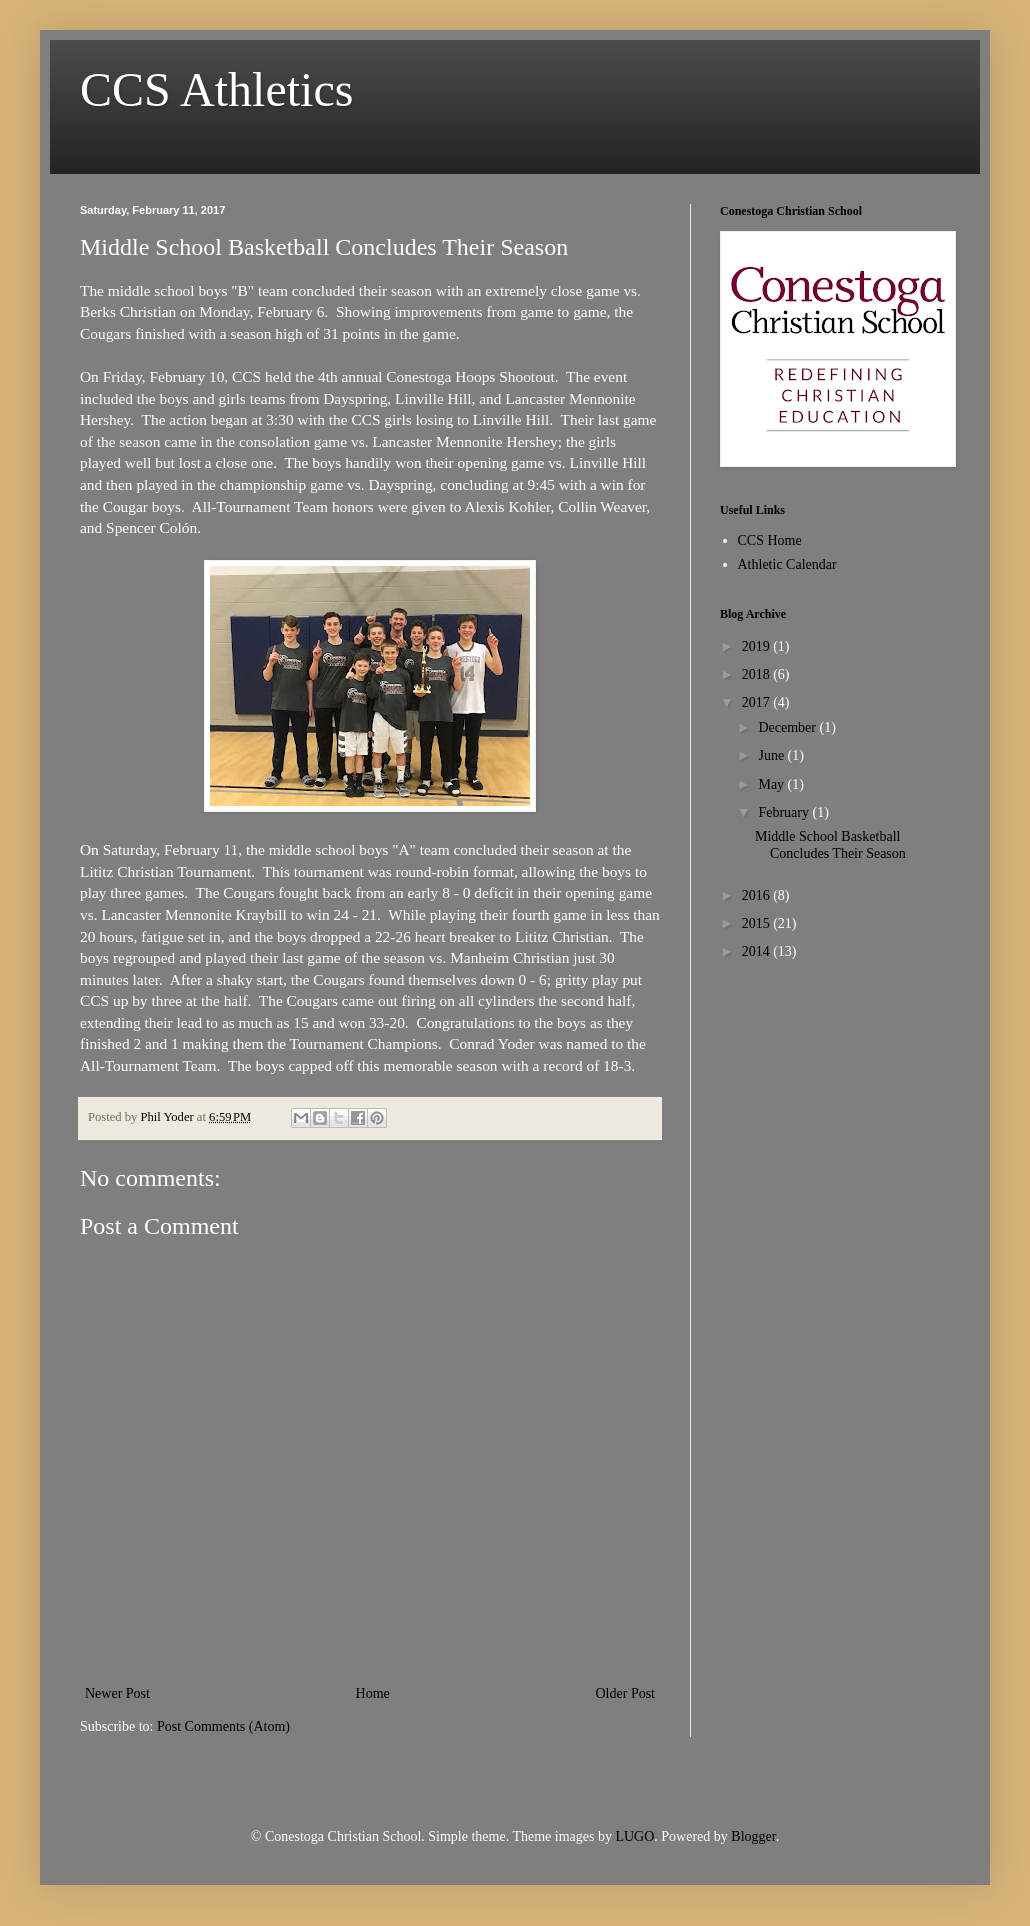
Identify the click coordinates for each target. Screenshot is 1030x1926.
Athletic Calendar (787, 564)
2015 (758, 923)
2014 (758, 951)
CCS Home (770, 540)
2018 (758, 674)
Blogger (753, 1836)
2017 (758, 702)
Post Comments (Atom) (223, 1726)
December (788, 727)
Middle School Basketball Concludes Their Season (830, 845)
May (772, 784)
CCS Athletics (216, 89)
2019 (758, 646)
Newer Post (117, 1693)
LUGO (634, 1836)
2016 (758, 895)
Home (373, 1693)
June (772, 755)
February (785, 812)
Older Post (626, 1693)
